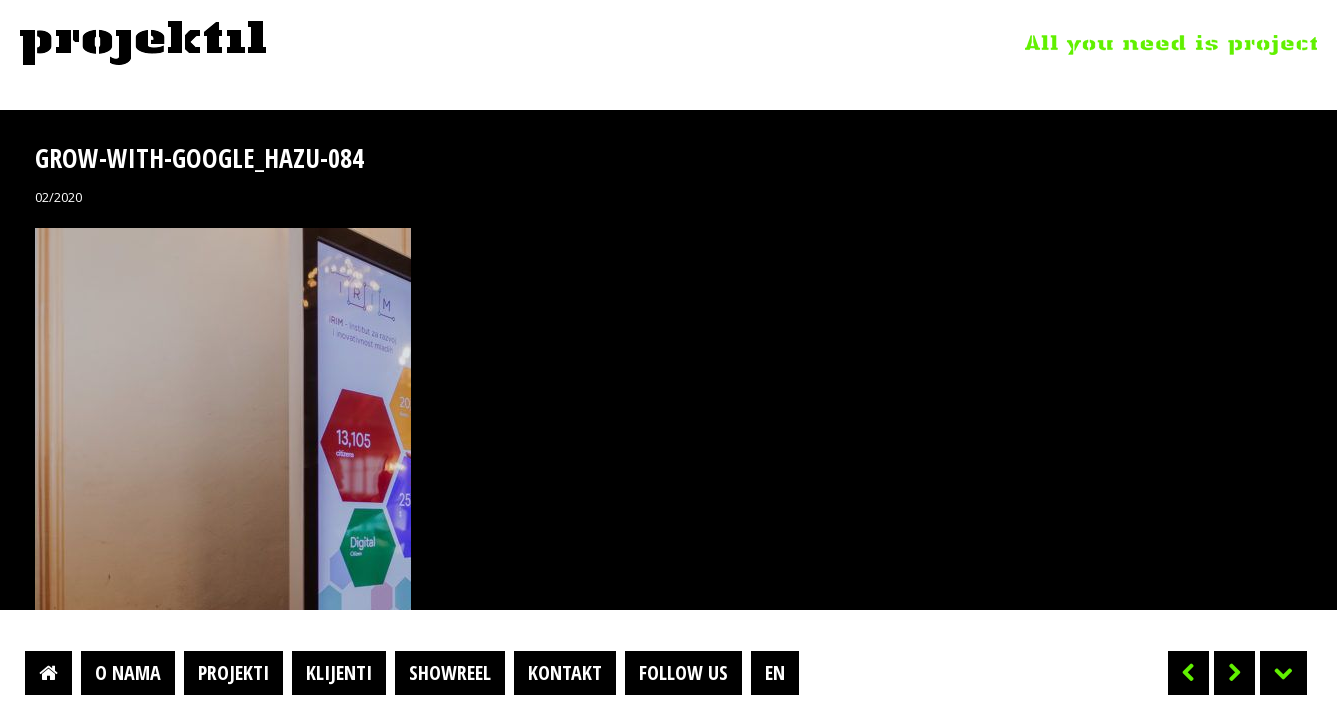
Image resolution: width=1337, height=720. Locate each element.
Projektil (143, 44)
